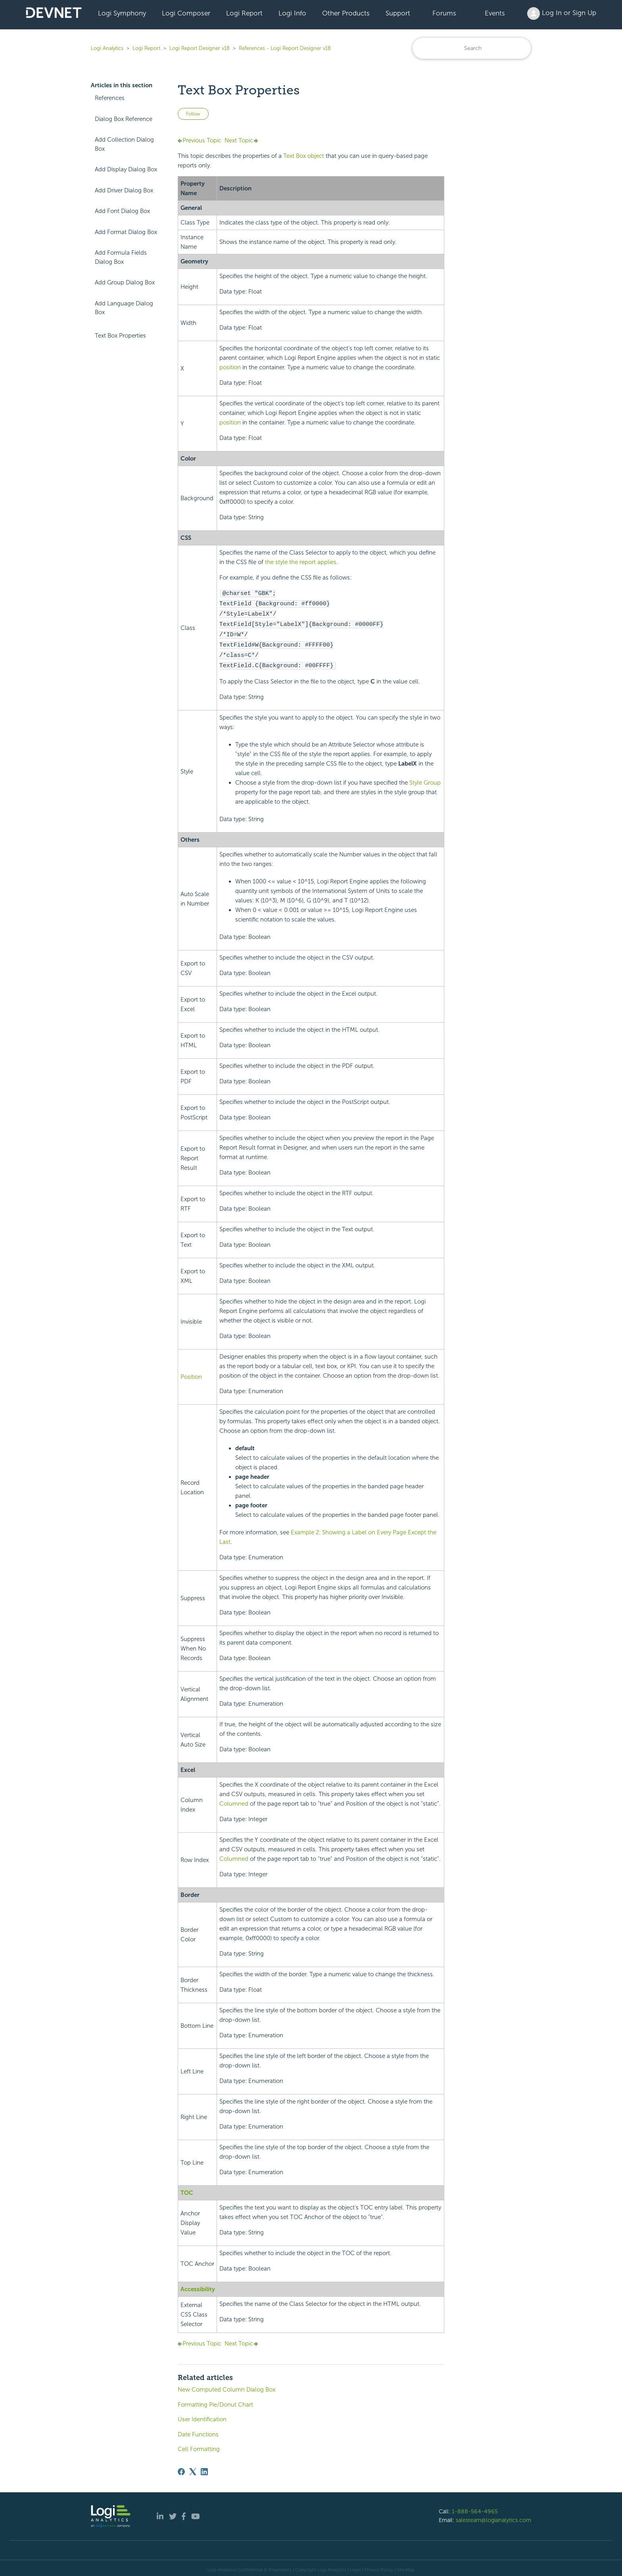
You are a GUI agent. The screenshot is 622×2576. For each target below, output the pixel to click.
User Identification (202, 2416)
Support (398, 13)
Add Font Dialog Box (122, 211)
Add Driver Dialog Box (124, 190)
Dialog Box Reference (123, 119)
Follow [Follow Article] (193, 114)
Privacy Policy (379, 2566)
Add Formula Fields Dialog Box (121, 257)
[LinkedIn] (204, 2468)
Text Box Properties (120, 335)
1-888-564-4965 (475, 2508)
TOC (186, 2189)
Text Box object (303, 155)
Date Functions (198, 2431)
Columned (233, 1800)
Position (191, 1373)
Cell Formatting (199, 2445)
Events (495, 13)
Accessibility (197, 2286)
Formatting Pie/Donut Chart (215, 2401)
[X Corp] (192, 2468)
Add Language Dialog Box (124, 308)
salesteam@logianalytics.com (493, 2516)
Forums (444, 13)
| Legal (354, 2566)
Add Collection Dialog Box (124, 144)
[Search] (471, 48)
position (230, 367)
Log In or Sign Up (561, 13)
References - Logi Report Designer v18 (285, 48)
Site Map (406, 2566)
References (110, 98)
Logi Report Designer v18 (200, 48)
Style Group (425, 779)
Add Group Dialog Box (125, 282)
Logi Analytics (107, 48)
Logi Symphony (122, 13)
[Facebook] (181, 2468)
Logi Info (292, 13)
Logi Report (244, 13)
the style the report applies (300, 562)
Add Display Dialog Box (126, 169)
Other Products (346, 13)
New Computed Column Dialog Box (226, 2386)
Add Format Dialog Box (126, 232)
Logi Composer (186, 13)
